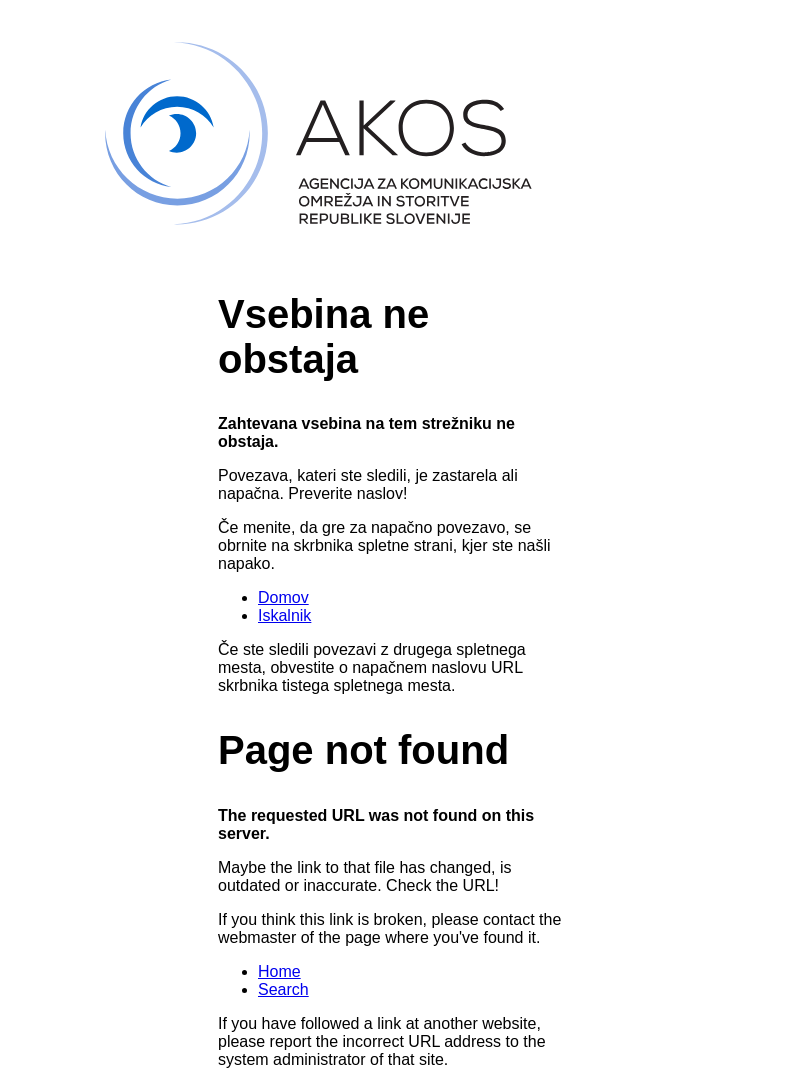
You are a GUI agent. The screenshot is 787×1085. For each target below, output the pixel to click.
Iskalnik (284, 615)
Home (279, 971)
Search (283, 989)
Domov (283, 597)
